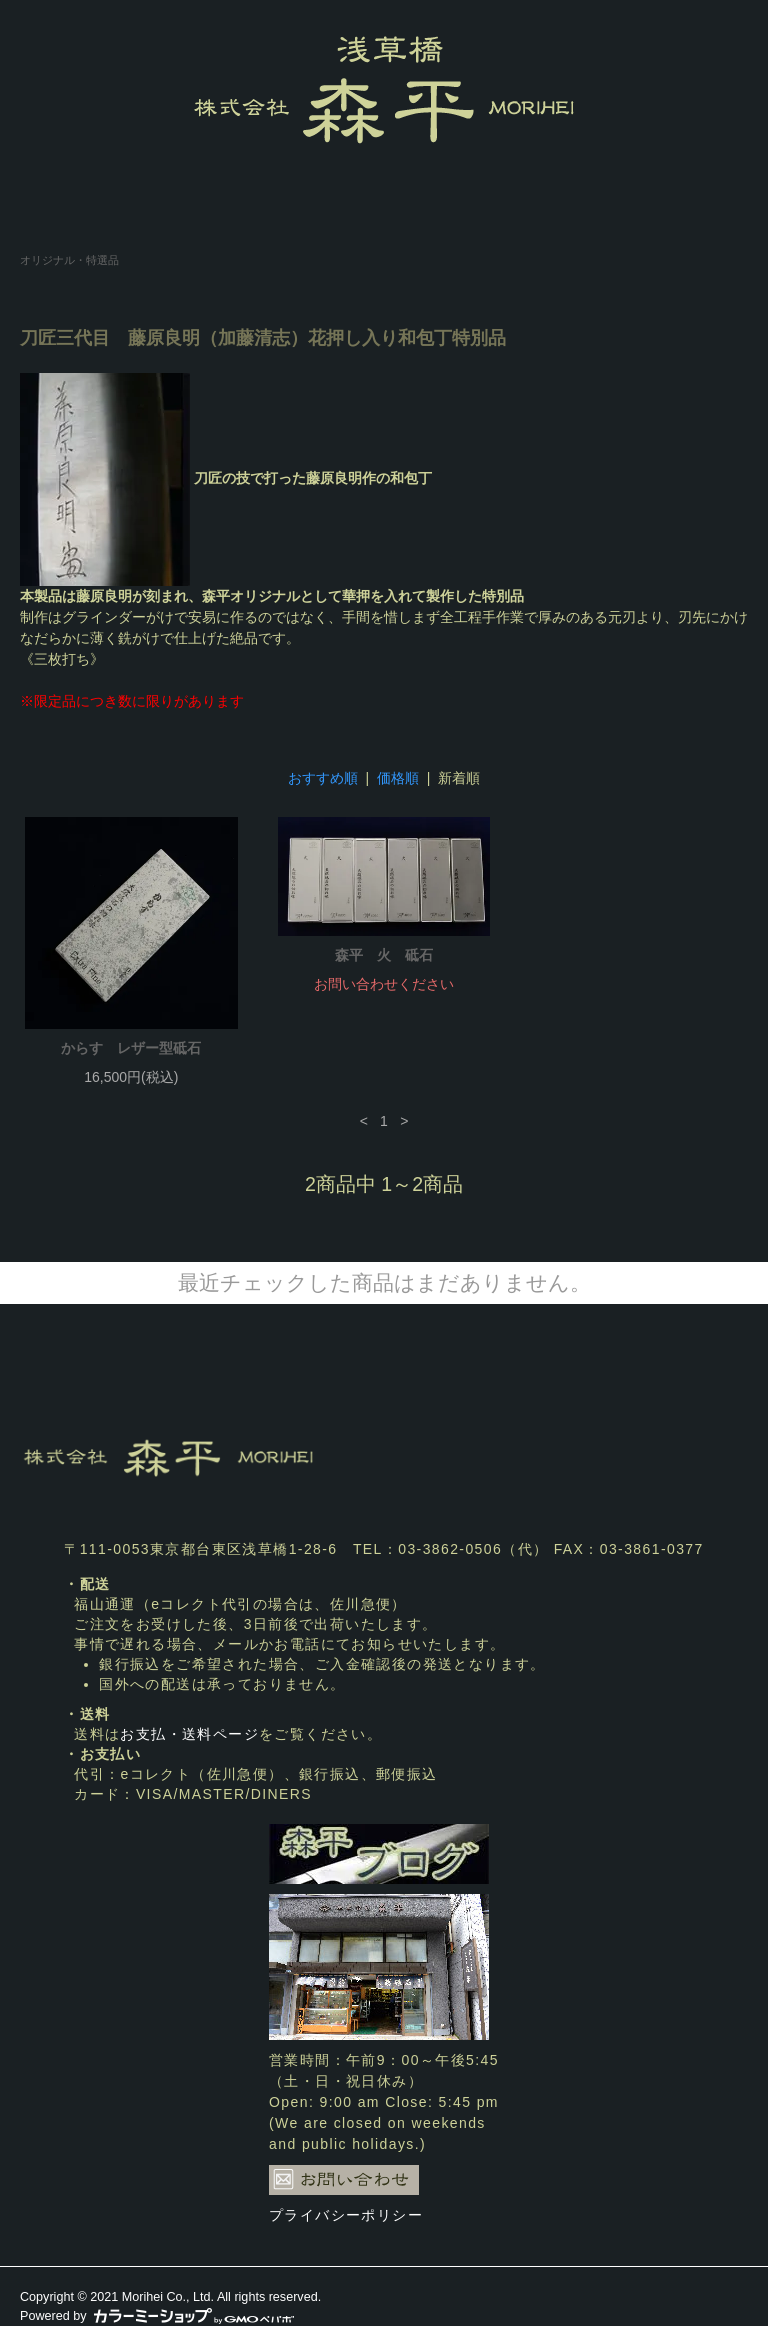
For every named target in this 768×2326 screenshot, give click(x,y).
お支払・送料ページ (189, 1734)
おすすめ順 (323, 778)
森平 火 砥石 (384, 955)
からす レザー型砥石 (131, 1048)
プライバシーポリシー (346, 2215)
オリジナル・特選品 (69, 260)
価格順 (398, 778)
